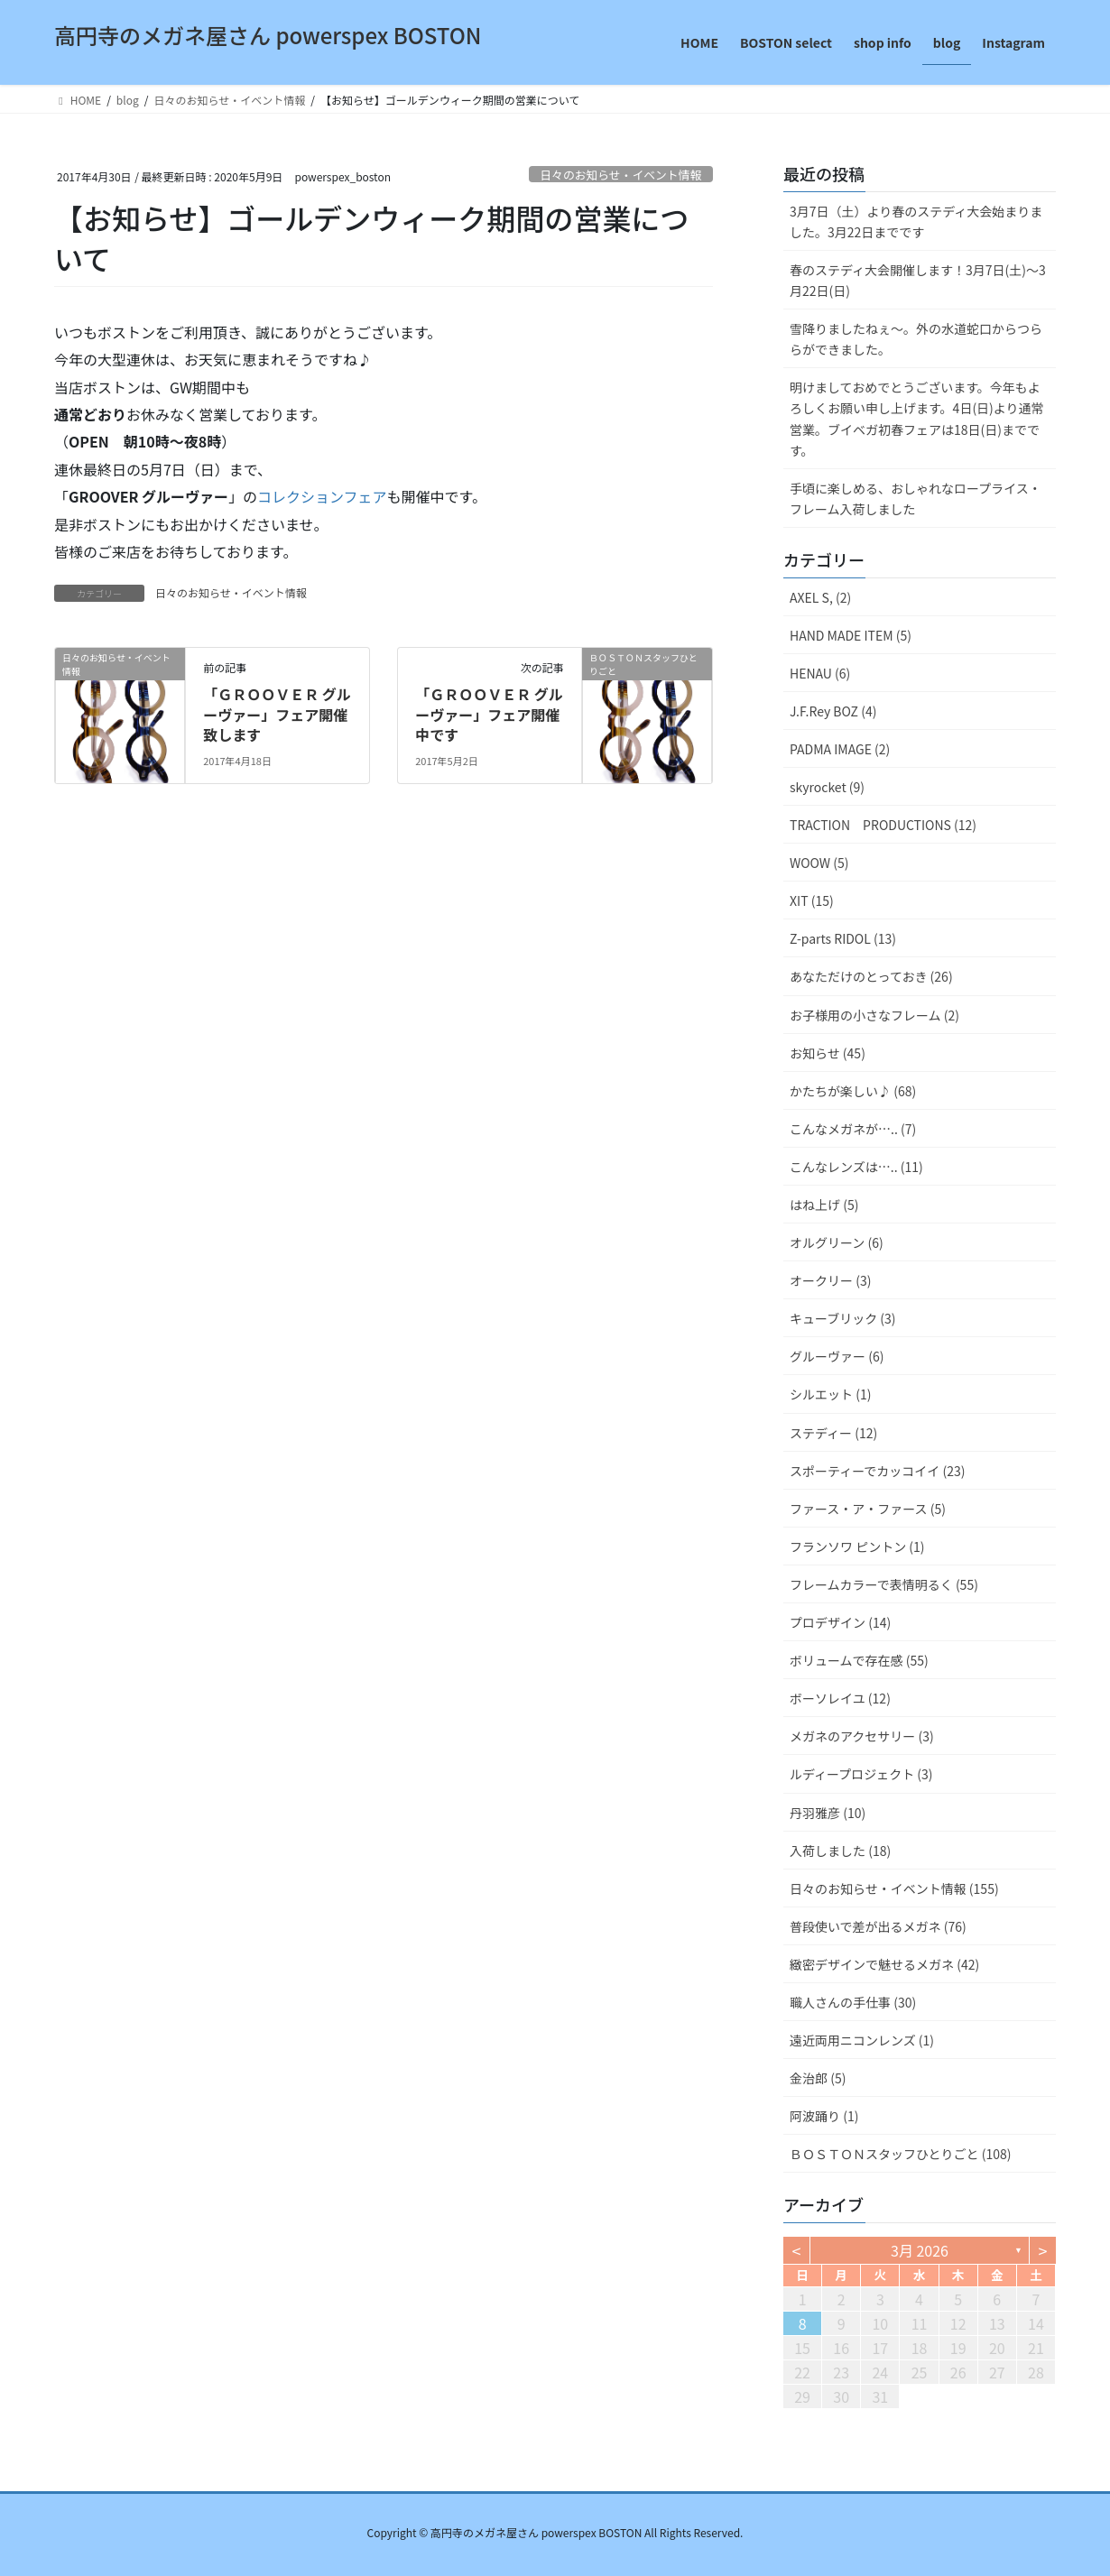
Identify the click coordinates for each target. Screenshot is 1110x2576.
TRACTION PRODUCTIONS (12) (883, 825)
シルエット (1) (830, 1394)
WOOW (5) (819, 863)
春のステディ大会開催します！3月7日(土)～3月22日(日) (918, 280)
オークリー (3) (830, 1280)
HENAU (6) (820, 673)
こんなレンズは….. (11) (856, 1167)
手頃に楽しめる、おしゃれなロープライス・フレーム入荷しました (915, 498)
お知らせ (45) (827, 1053)
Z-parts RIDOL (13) (843, 938)
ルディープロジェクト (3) (861, 1774)
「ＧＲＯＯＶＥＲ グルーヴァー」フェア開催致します (277, 714)
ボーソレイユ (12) (840, 1698)
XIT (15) (812, 900)
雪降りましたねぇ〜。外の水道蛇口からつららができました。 (916, 338)
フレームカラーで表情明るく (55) (884, 1584)
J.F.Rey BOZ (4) (833, 711)
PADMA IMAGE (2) (840, 749)
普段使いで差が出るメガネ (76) (878, 1926)
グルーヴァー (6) (836, 1356)
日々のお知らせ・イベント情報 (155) (894, 1888)
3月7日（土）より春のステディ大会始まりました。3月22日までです (916, 221)
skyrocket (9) (827, 787)
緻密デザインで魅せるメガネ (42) (884, 1964)
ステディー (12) (833, 1433)
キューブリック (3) (843, 1318)
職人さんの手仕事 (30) (853, 2002)
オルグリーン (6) (836, 1242)
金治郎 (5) (818, 2078)
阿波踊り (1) (824, 2116)
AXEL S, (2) (820, 597)
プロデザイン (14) (840, 1622)
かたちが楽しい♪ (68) (853, 1091)
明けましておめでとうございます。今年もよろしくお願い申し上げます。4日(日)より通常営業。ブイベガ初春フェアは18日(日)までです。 (917, 418)
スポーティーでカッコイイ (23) (877, 1471)
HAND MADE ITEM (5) (850, 635)
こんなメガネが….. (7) (853, 1129)
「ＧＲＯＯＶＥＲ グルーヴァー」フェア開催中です (489, 714)
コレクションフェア (322, 496)
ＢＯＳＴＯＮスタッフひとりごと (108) (901, 2154)
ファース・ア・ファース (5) (868, 1509)
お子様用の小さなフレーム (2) (874, 1015)
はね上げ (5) (824, 1205)
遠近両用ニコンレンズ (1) (862, 2040)
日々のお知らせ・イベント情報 (620, 174)
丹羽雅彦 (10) (827, 1813)
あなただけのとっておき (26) (871, 976)
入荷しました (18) (840, 1851)
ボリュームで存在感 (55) (859, 1660)
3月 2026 (919, 2250)
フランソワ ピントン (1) (857, 1546)
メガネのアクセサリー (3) (862, 1736)
